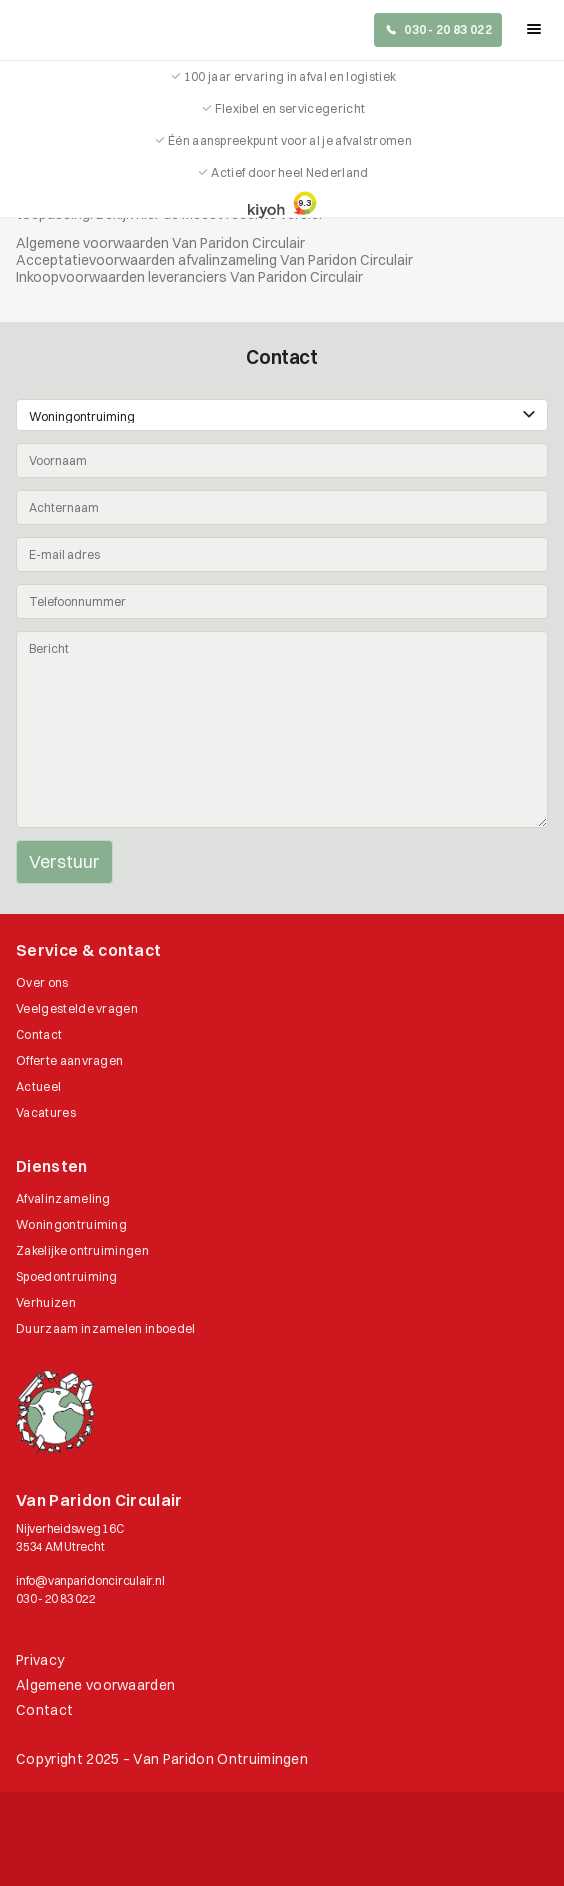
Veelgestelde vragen (77, 1008)
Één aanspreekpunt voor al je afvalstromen (290, 140)
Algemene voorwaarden (95, 1685)
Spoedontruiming (67, 1276)
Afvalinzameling (63, 1198)
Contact (39, 1034)
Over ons (42, 982)
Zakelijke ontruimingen (82, 1250)
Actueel (38, 1086)
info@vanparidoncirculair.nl (90, 1580)
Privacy (40, 1660)
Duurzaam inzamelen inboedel (106, 1328)
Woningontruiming (71, 1224)
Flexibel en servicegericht (290, 108)
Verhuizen (46, 1302)
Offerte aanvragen (69, 1060)
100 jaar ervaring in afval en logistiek (290, 76)
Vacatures (46, 1112)
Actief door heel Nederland (289, 172)
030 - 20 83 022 (55, 1598)
